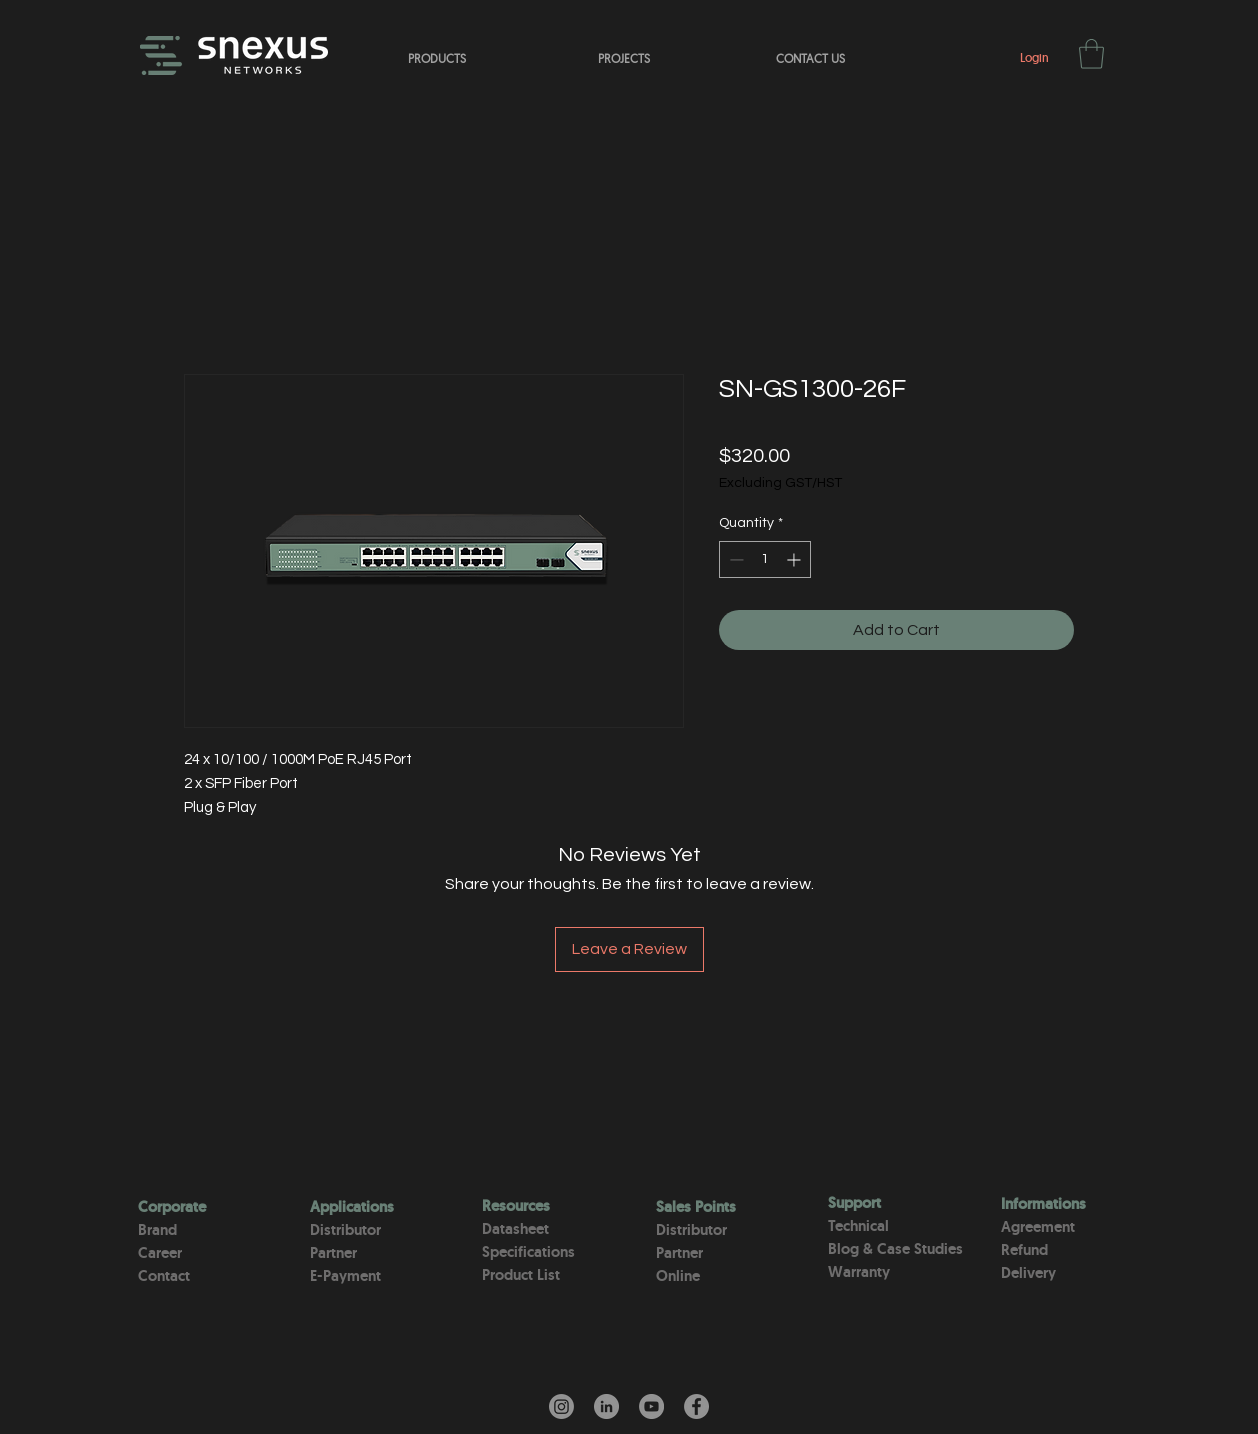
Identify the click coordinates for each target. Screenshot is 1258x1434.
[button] (1091, 54)
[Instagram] (561, 1406)
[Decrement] (734, 559)
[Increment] (795, 559)
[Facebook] (696, 1406)
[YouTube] (651, 1406)
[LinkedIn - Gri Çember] (606, 1406)
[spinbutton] (765, 559)
